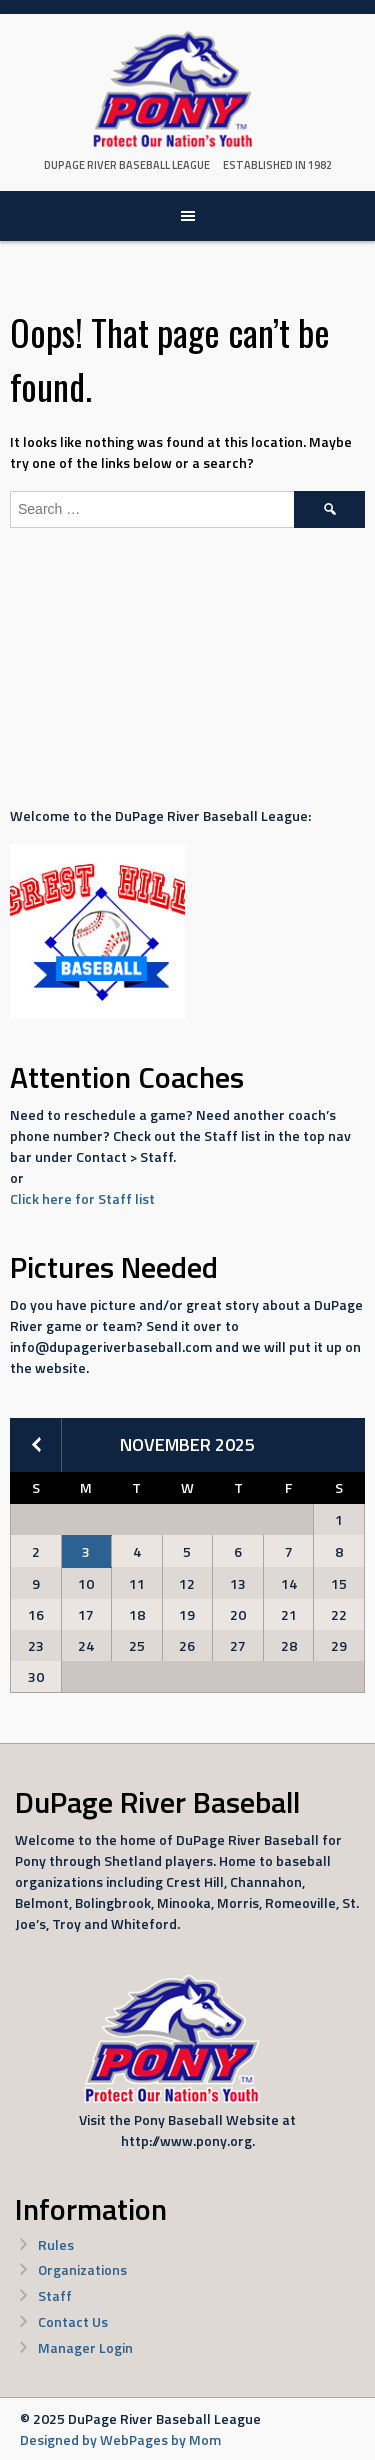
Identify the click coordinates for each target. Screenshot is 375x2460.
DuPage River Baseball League (127, 165)
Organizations (82, 2269)
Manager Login (85, 2347)
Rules (56, 2244)
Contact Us (73, 2321)
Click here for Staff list (82, 1198)
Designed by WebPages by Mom (120, 2439)
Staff (55, 2295)
